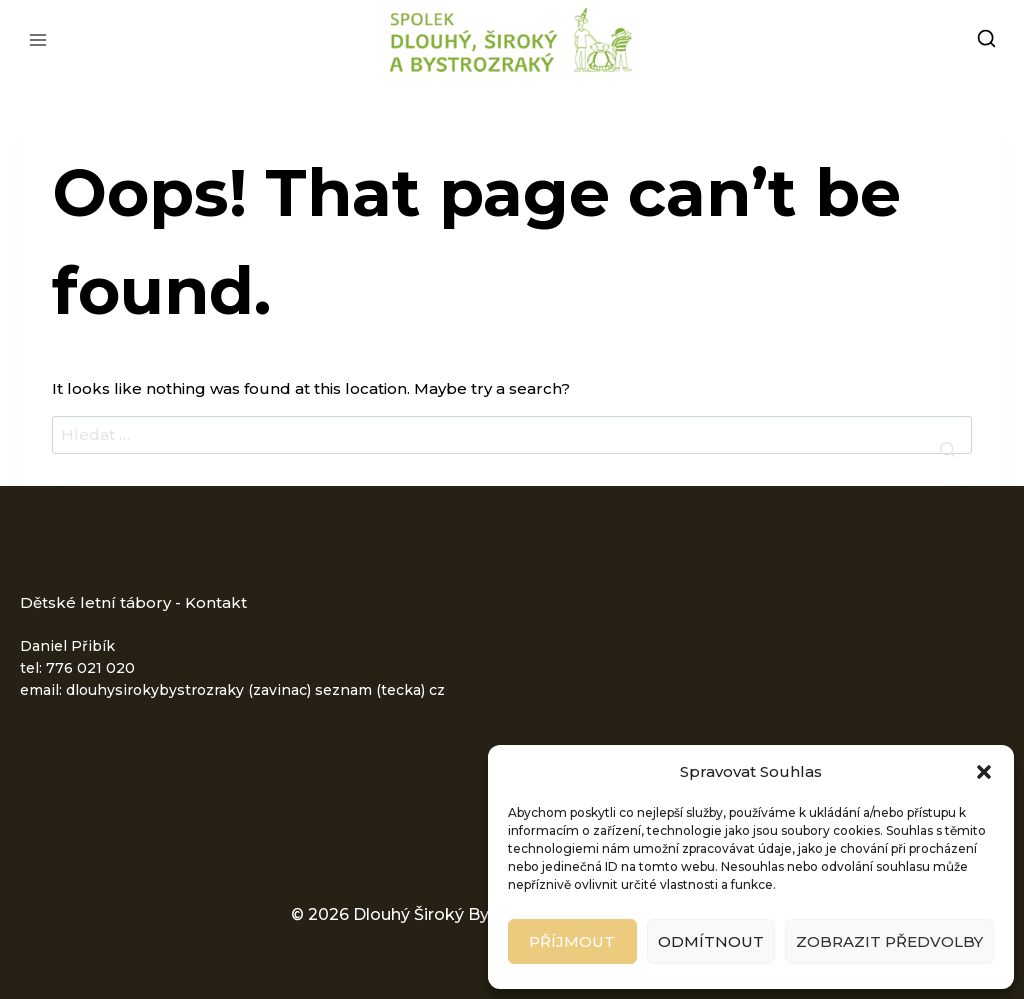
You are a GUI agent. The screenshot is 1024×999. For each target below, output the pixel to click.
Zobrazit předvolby (889, 941)
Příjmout (572, 941)
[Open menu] (38, 39)
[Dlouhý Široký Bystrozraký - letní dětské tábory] (512, 40)
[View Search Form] (986, 40)
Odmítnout (711, 941)
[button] (984, 772)
